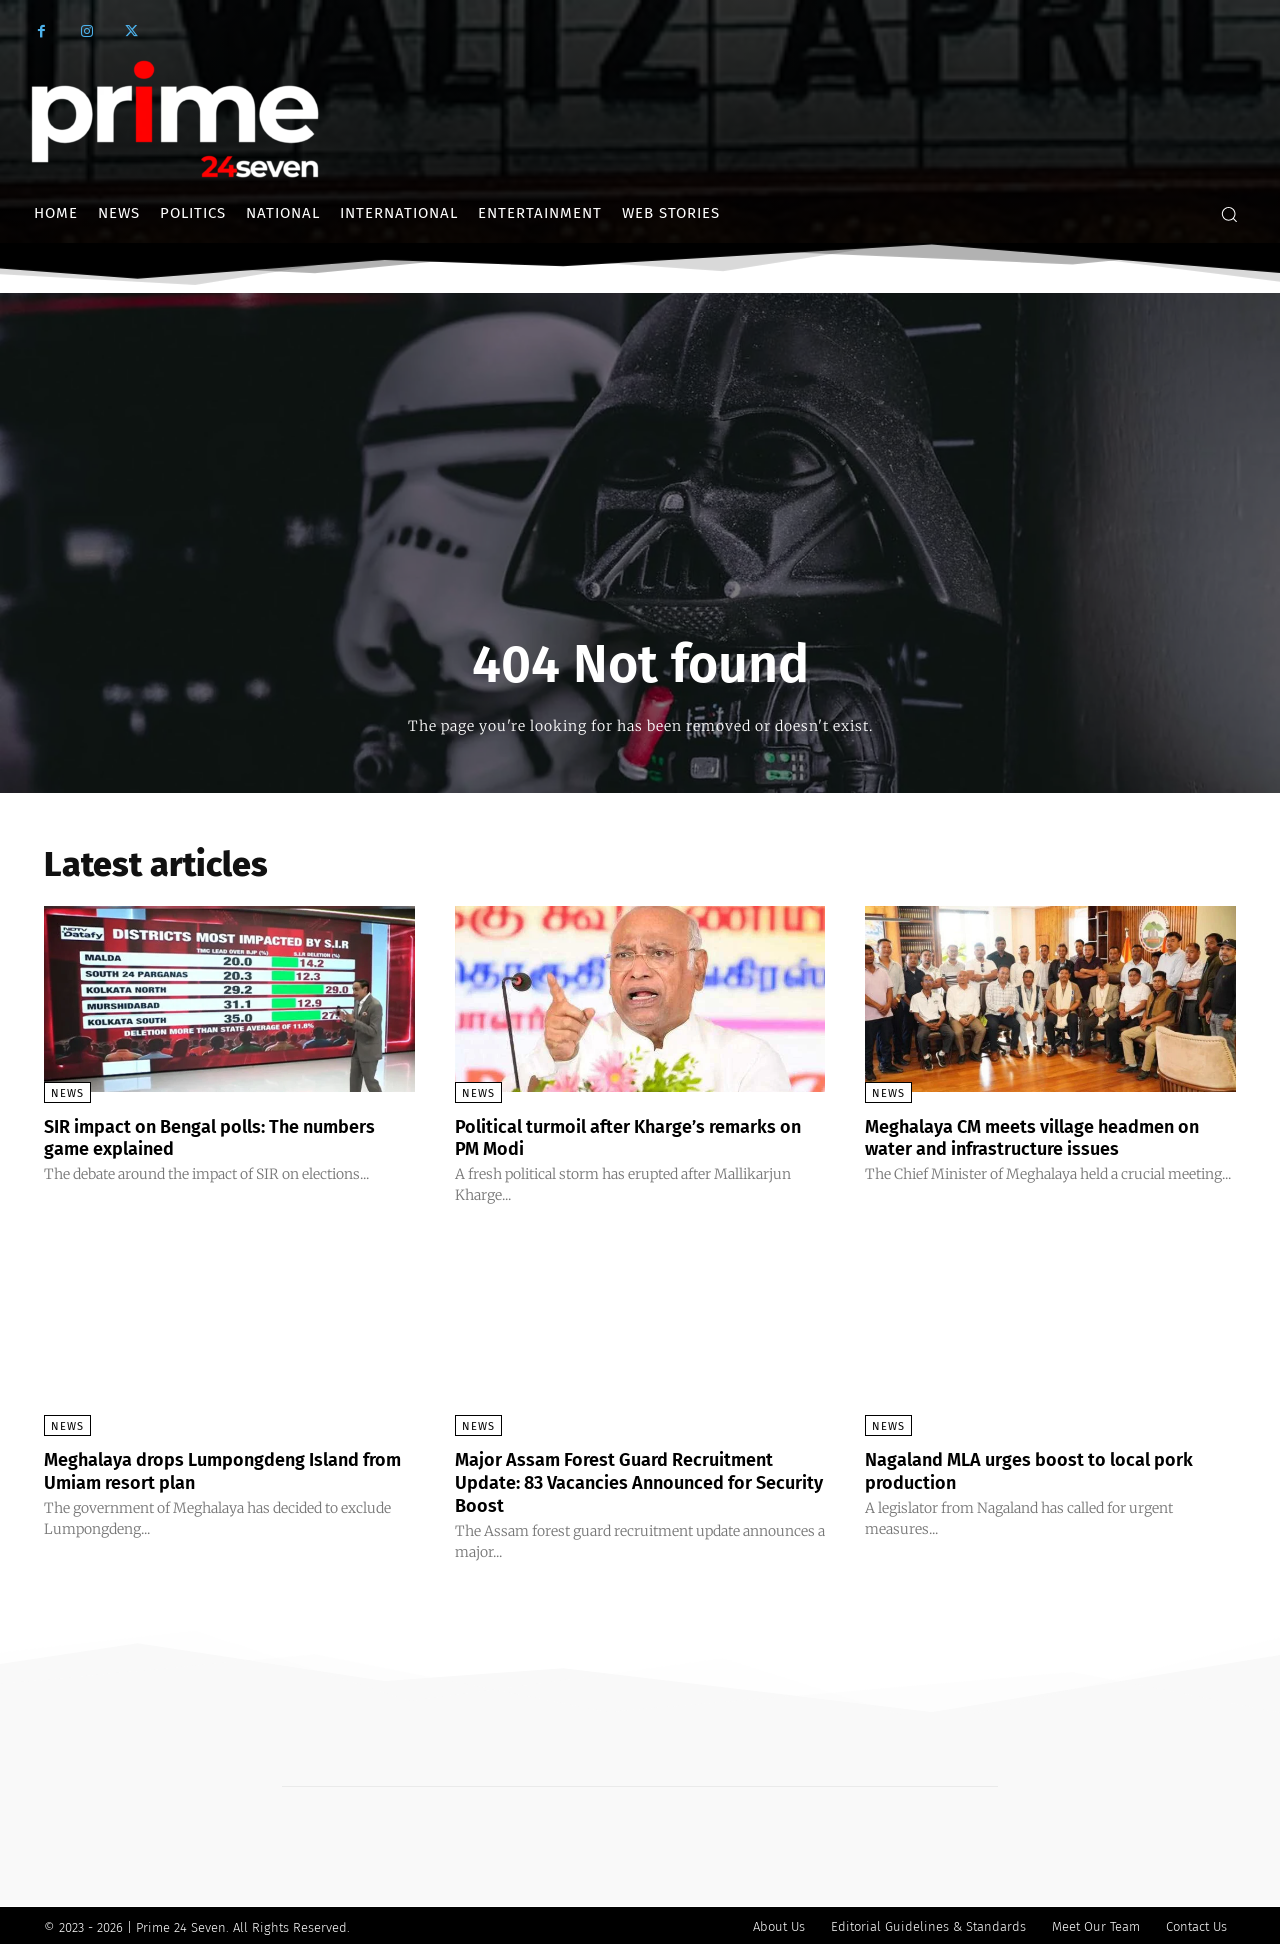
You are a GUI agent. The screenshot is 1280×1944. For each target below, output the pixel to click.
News (67, 1093)
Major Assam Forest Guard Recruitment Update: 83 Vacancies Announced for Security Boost (634, 1480)
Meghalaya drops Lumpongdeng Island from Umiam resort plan (221, 1469)
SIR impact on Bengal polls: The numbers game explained (189, 1137)
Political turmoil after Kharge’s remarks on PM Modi (637, 1137)
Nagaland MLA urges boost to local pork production (1049, 1469)
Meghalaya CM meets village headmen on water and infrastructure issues (1040, 1137)
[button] (1229, 214)
